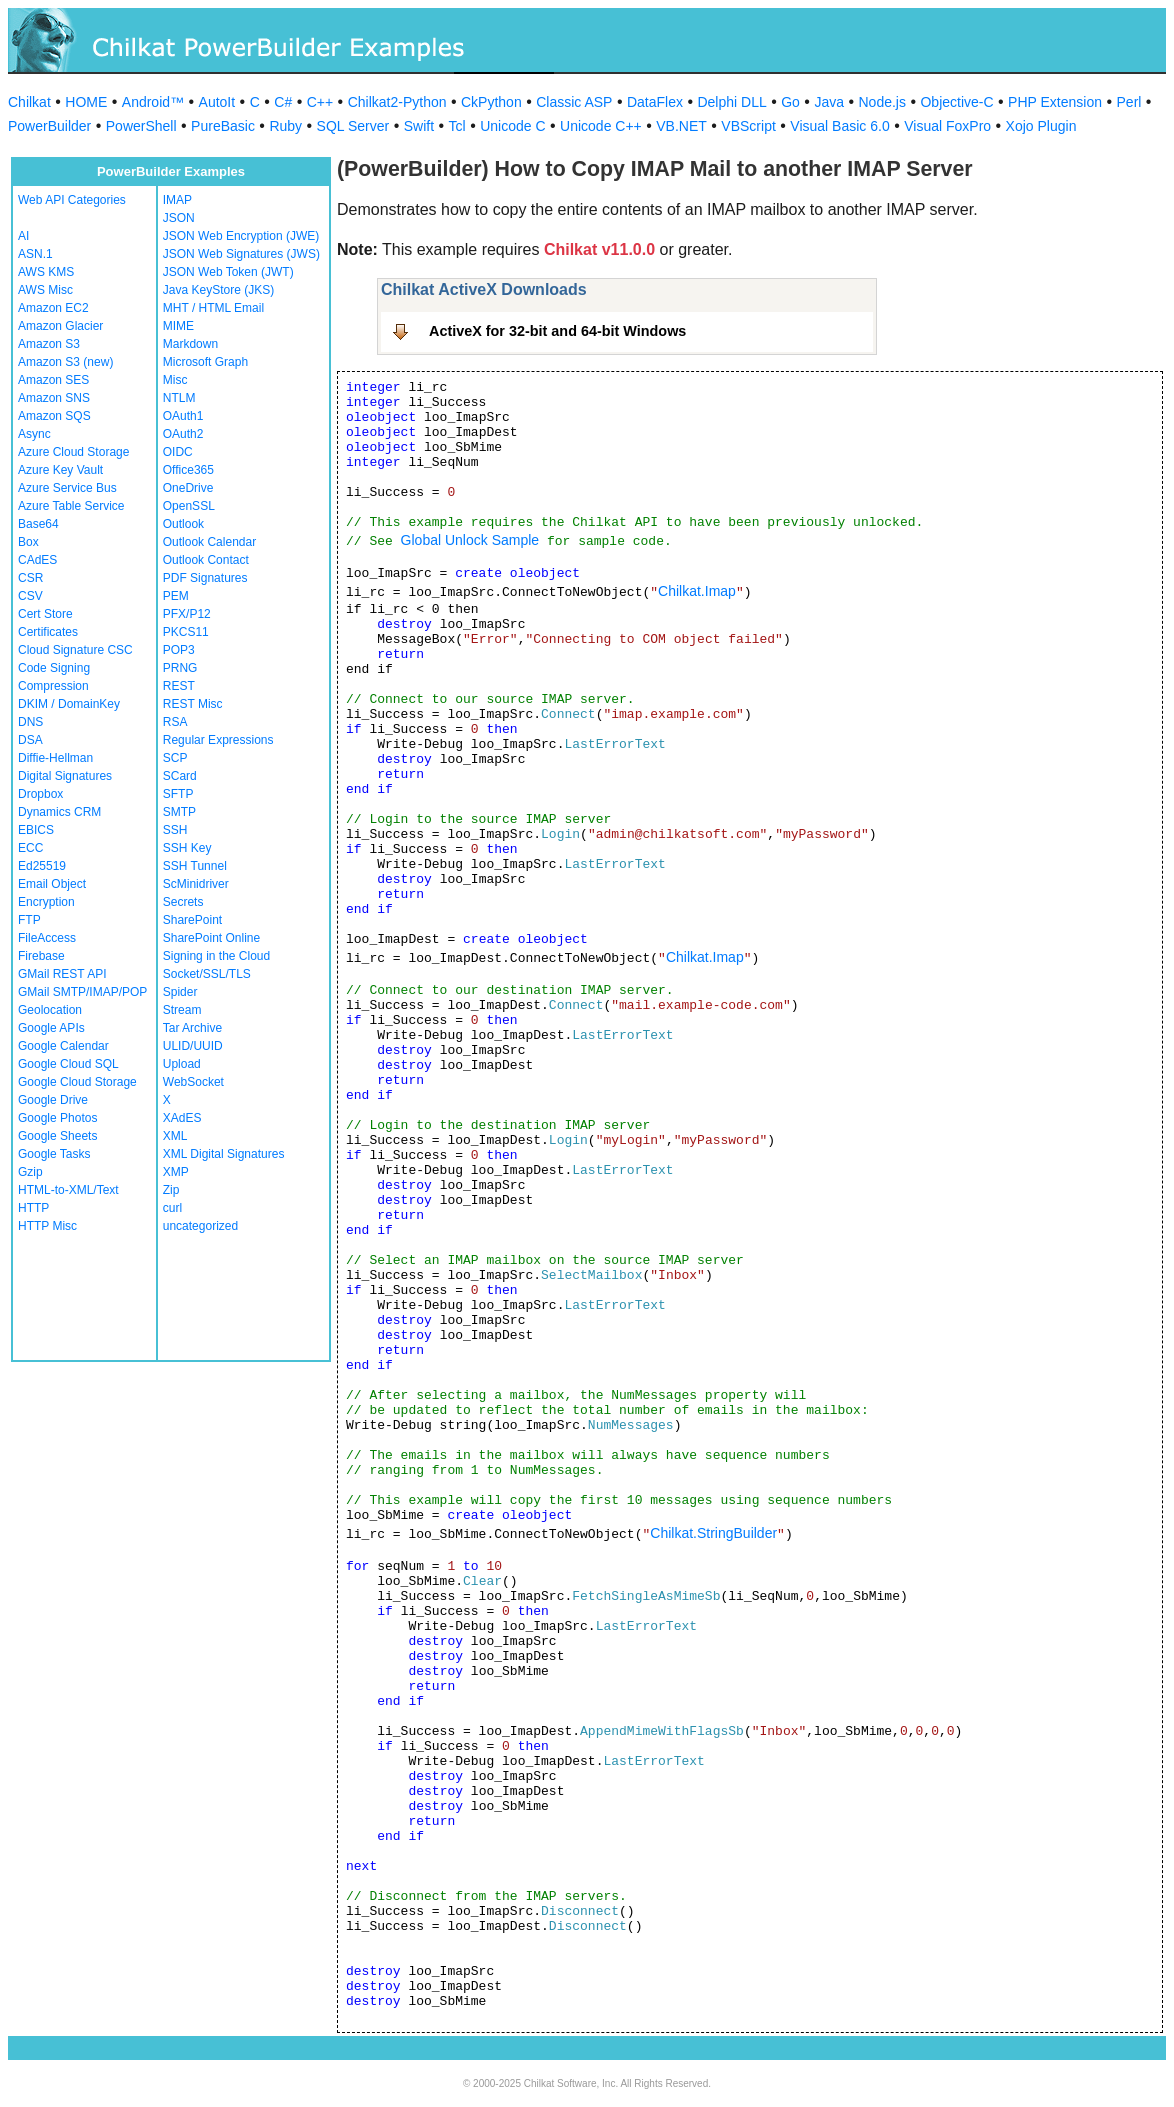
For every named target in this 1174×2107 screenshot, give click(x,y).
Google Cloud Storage (77, 1082)
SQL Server (353, 126)
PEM (176, 596)
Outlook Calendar (209, 542)
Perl (1129, 102)
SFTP (178, 794)
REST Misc (193, 704)
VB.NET (681, 126)
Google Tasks (54, 1154)
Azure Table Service (71, 506)
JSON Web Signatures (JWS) (241, 254)
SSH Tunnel (195, 866)
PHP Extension (1055, 102)
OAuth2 (183, 434)
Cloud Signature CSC (75, 650)
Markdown (190, 344)
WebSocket (193, 1082)
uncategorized (200, 1226)
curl (172, 1208)
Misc (175, 380)
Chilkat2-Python (397, 102)
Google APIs (51, 1028)
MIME (178, 326)
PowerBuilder (49, 126)
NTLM (179, 398)
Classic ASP (574, 102)
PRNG (180, 668)
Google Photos (57, 1118)
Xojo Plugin (1041, 126)
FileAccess (47, 938)
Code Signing (54, 668)
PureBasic (223, 126)
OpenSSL (189, 506)
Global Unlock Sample (470, 540)
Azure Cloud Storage (73, 452)
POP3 (179, 650)
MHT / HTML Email (213, 308)
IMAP (177, 200)
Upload (182, 1064)
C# (283, 102)
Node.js (882, 102)
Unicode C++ (601, 126)
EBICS (36, 830)
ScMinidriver (196, 884)
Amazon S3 (49, 344)
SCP (175, 758)
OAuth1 (183, 416)
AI (23, 236)
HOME (86, 102)
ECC (30, 848)
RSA (175, 722)
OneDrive (188, 488)
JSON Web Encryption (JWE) (241, 236)
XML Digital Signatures (224, 1154)
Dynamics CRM (59, 812)
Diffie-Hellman (55, 758)
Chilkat (29, 102)
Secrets (183, 902)
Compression (53, 686)
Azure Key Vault (60, 470)
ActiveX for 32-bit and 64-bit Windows (557, 331)
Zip (171, 1190)
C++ (320, 102)
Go (790, 102)
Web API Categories (72, 200)
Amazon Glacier (60, 326)
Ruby (285, 126)
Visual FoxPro (947, 126)
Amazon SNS (54, 398)
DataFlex (655, 102)
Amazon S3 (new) (65, 362)
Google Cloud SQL (68, 1064)
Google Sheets (57, 1136)
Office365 (188, 470)
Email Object (52, 884)
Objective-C (956, 102)
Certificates (48, 632)
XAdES (182, 1118)
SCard (180, 776)
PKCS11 (186, 632)
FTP (29, 920)
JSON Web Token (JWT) (228, 272)
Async (34, 434)
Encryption (46, 902)
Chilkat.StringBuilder (713, 1533)
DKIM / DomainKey (69, 704)
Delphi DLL (731, 102)
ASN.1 (35, 254)
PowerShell (141, 126)
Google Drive (53, 1100)
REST (179, 686)
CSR (30, 578)
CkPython (491, 102)
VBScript (748, 126)
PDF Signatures (205, 578)
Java (829, 102)
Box (28, 542)
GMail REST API (62, 974)
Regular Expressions (218, 740)
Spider (180, 992)
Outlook (183, 524)
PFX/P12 (187, 614)
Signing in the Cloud (216, 956)
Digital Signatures (65, 776)
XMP (176, 1172)
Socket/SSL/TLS (207, 974)
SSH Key (187, 848)
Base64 (38, 524)
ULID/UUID (193, 1046)
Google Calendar (63, 1046)
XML (175, 1136)
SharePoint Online (211, 938)
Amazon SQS (54, 416)
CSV (30, 596)
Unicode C (512, 126)
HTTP (33, 1208)
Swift (419, 126)
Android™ (153, 102)
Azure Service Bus (67, 488)
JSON (179, 218)
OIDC (178, 452)
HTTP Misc (47, 1226)
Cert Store (45, 614)
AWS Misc (45, 290)
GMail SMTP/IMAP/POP (82, 992)
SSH (175, 830)
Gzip (30, 1172)
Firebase (41, 956)
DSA (30, 740)
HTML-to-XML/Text (68, 1190)
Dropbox (40, 794)
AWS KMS (46, 272)
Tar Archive (192, 1028)
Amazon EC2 (53, 308)
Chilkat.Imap (697, 591)
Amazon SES (53, 380)
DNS (30, 722)
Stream (182, 1010)
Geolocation (50, 1010)
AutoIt (217, 102)
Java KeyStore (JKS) (218, 290)
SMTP (179, 812)
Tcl (457, 126)
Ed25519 (42, 866)
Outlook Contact (206, 560)
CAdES (37, 560)
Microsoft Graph (205, 362)
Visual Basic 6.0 (839, 126)
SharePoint (192, 920)
